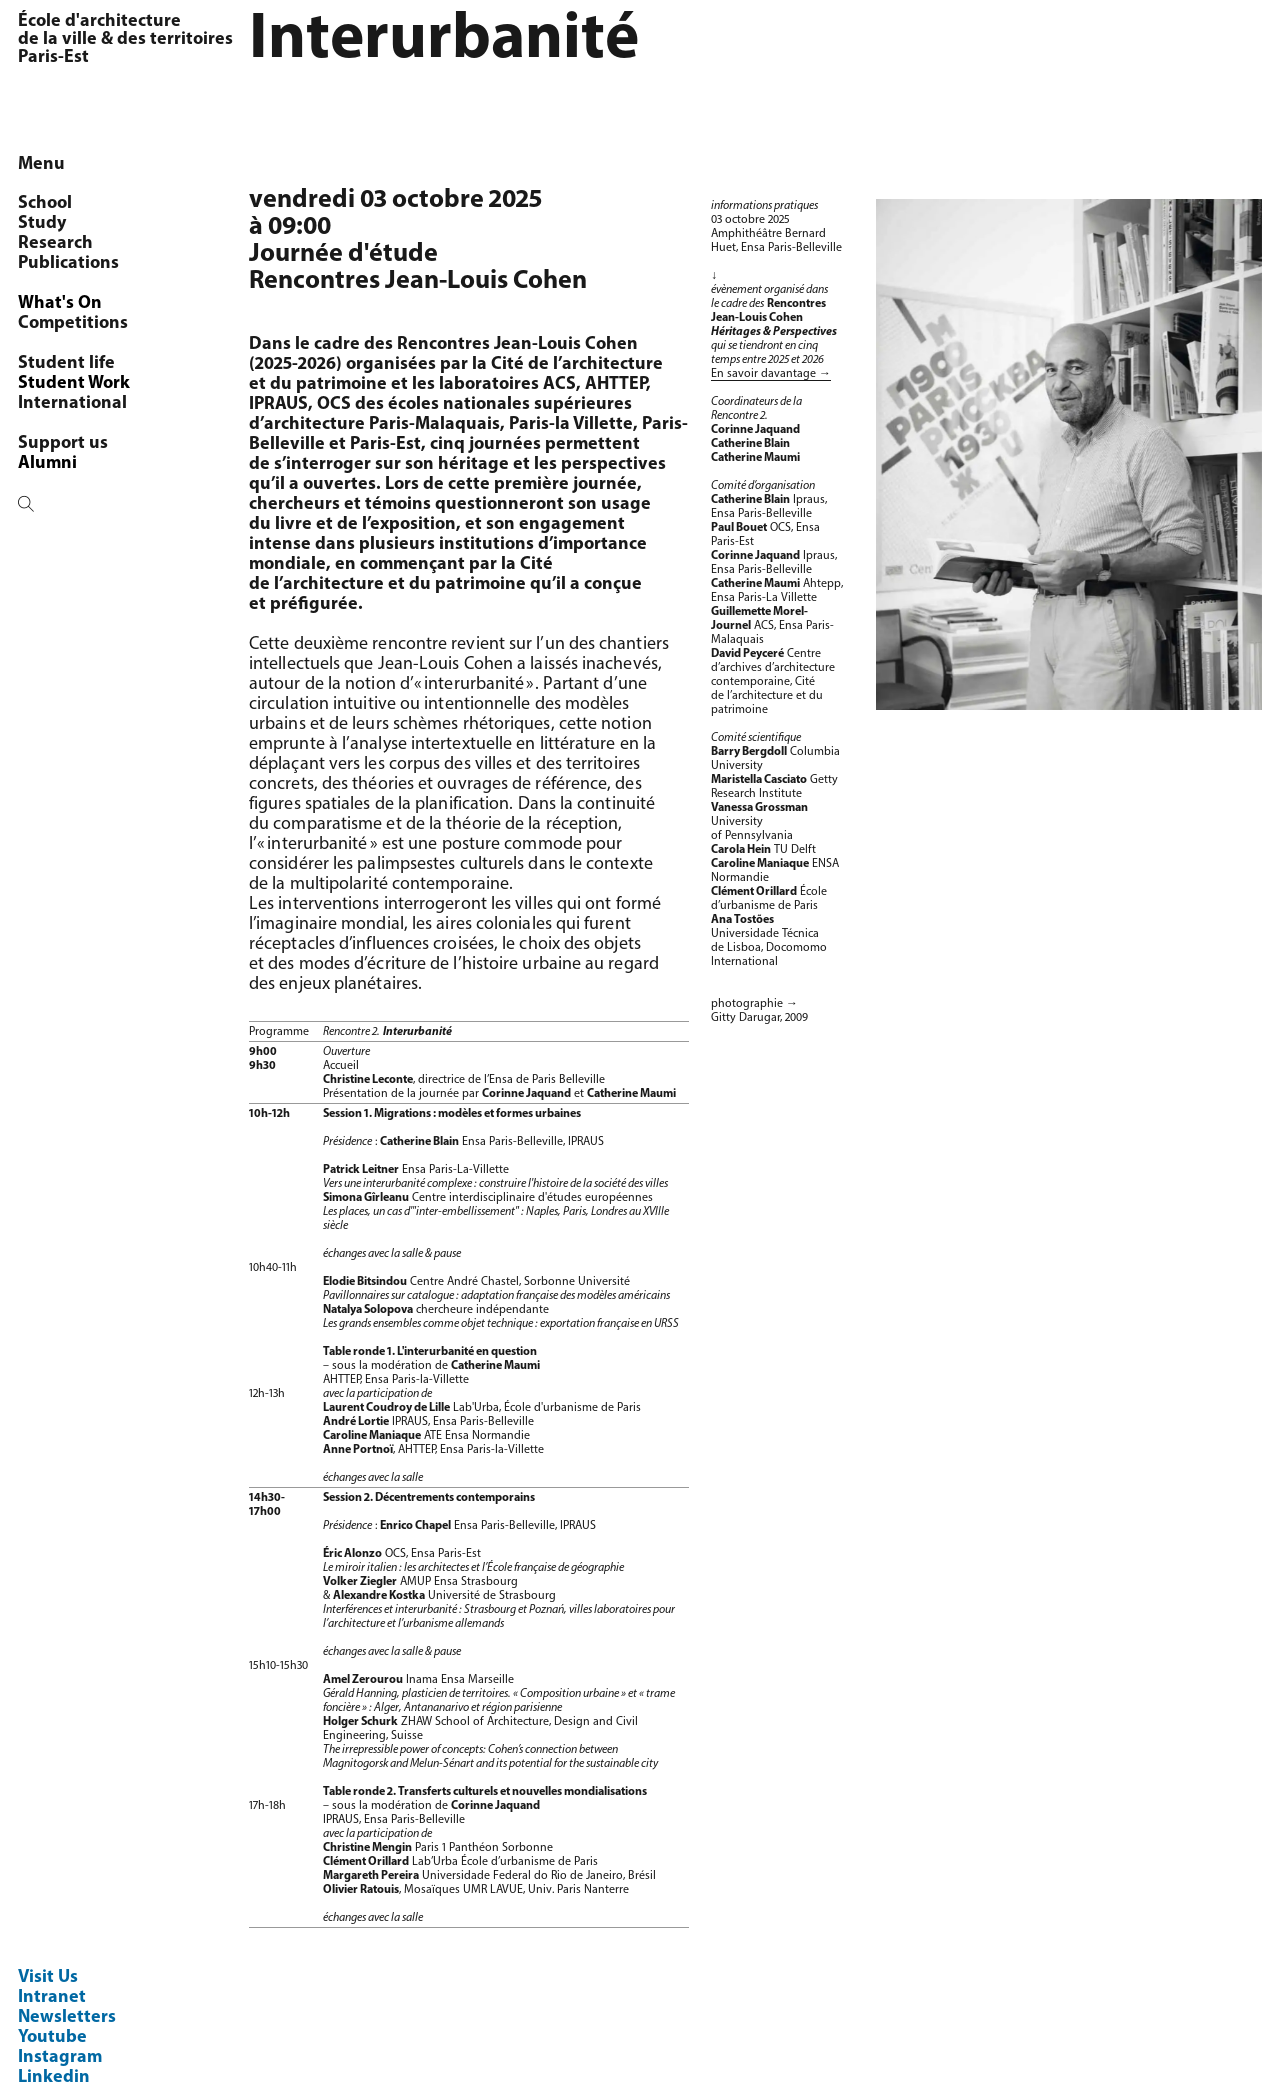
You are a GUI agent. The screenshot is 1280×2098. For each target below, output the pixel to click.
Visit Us (48, 1977)
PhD (50, 263)
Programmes (84, 303)
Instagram (60, 2057)
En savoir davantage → (771, 374)
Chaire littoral (90, 323)
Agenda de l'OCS (101, 463)
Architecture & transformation (95, 353)
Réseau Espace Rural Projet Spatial (117, 393)
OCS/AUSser (82, 223)
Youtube (52, 2037)
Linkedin (54, 2077)
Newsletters (67, 2017)
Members (71, 243)
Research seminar (105, 283)
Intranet (52, 1997)
